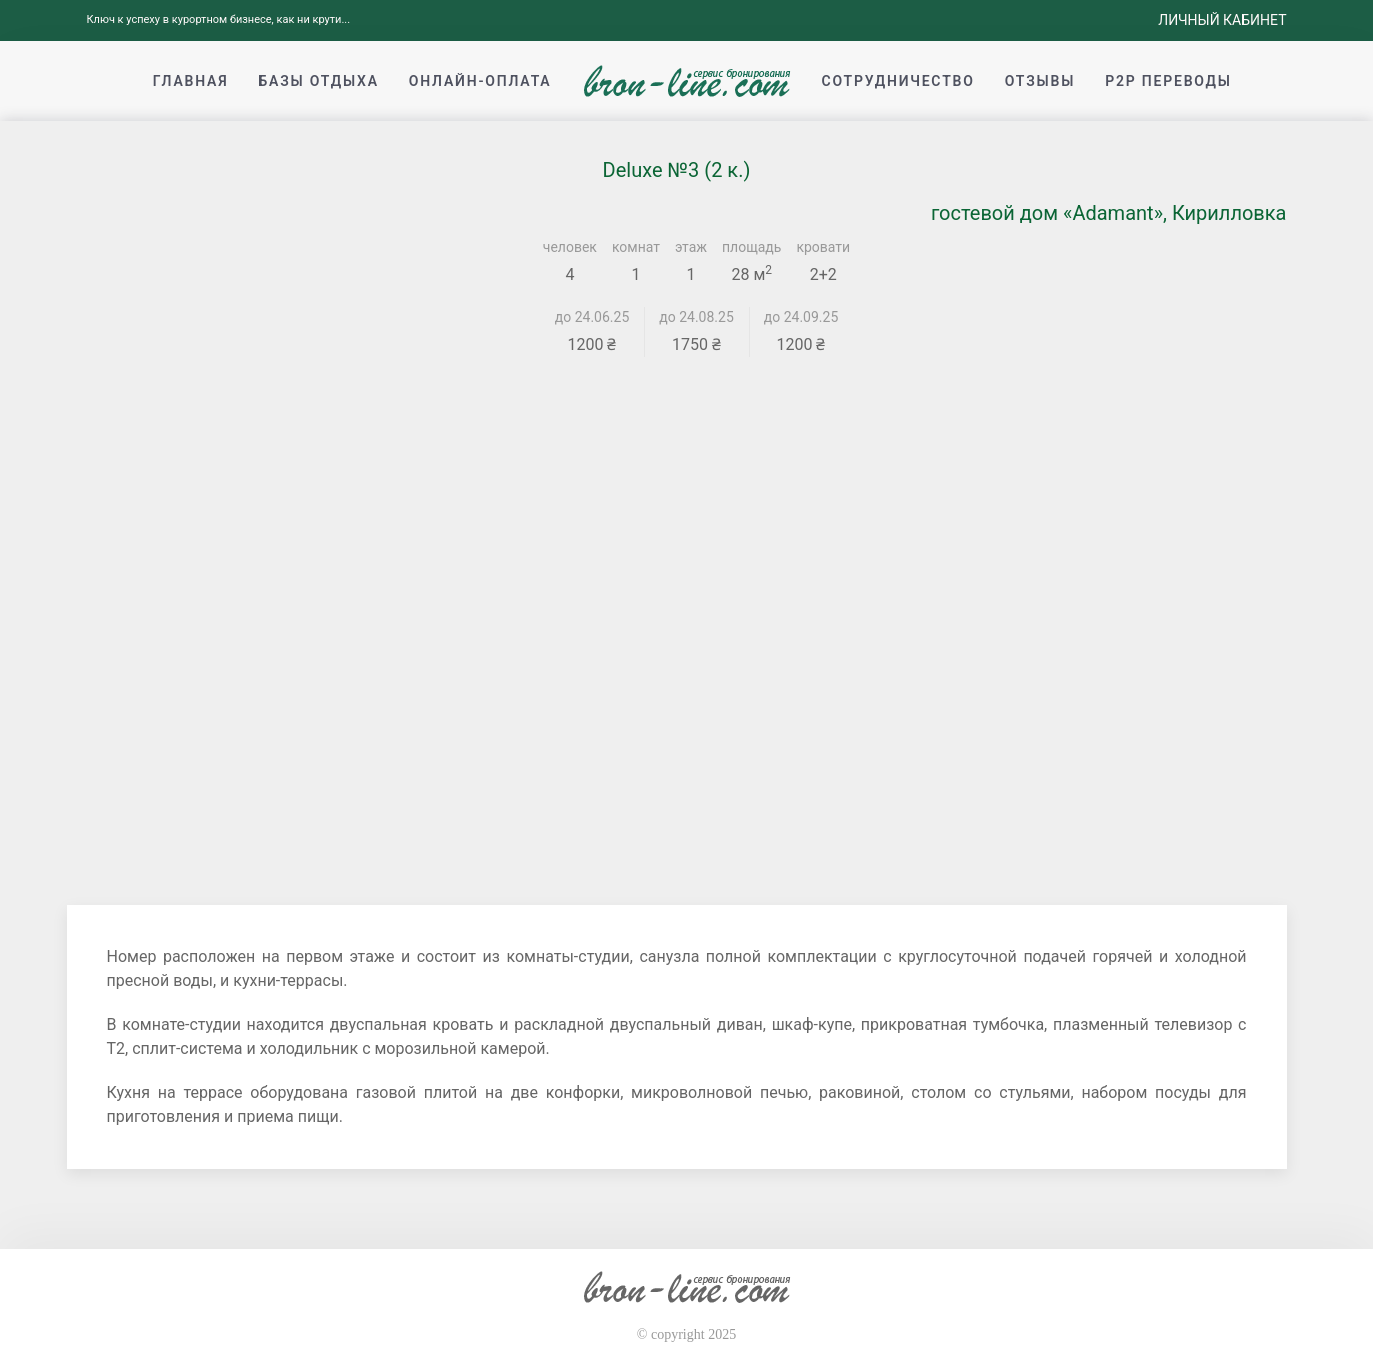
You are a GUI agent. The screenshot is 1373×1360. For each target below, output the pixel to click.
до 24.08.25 (696, 317)
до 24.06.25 (592, 317)
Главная (191, 81)
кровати (823, 247)
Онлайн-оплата (480, 81)
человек (570, 247)
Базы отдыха (318, 81)
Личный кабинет (1222, 20)
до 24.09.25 (801, 317)
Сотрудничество (898, 81)
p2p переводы (1168, 81)
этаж (691, 247)
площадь (751, 247)
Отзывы (1040, 81)
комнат (636, 247)
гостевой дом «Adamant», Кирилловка (1109, 213)
